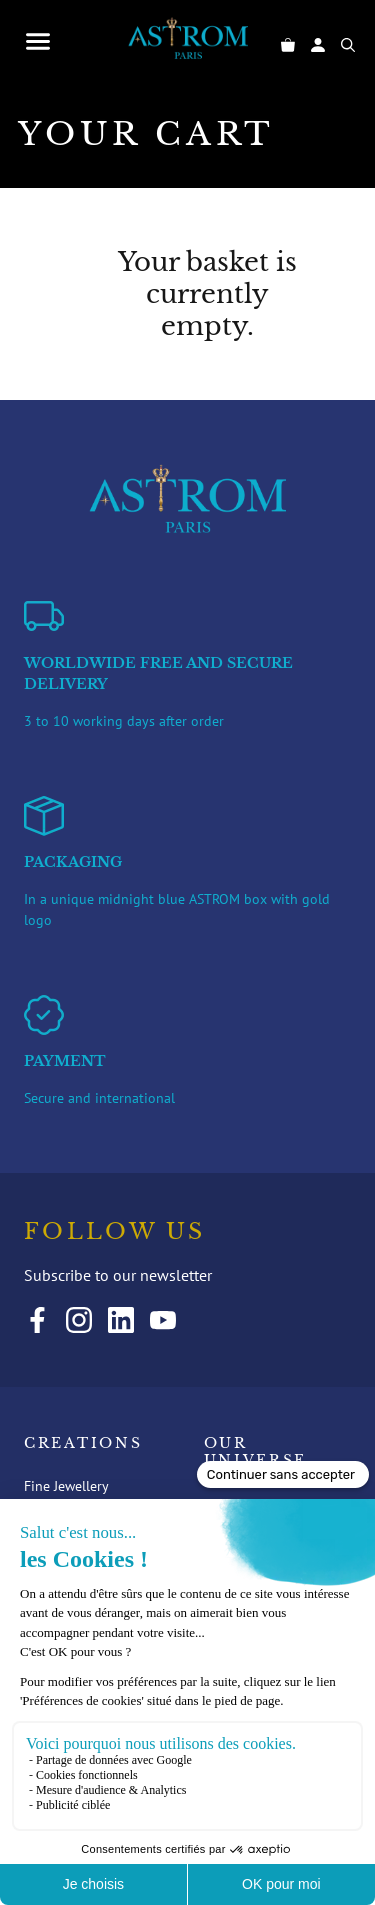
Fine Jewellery (66, 1486)
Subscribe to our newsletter (118, 1275)
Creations (83, 1443)
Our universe (256, 1452)
